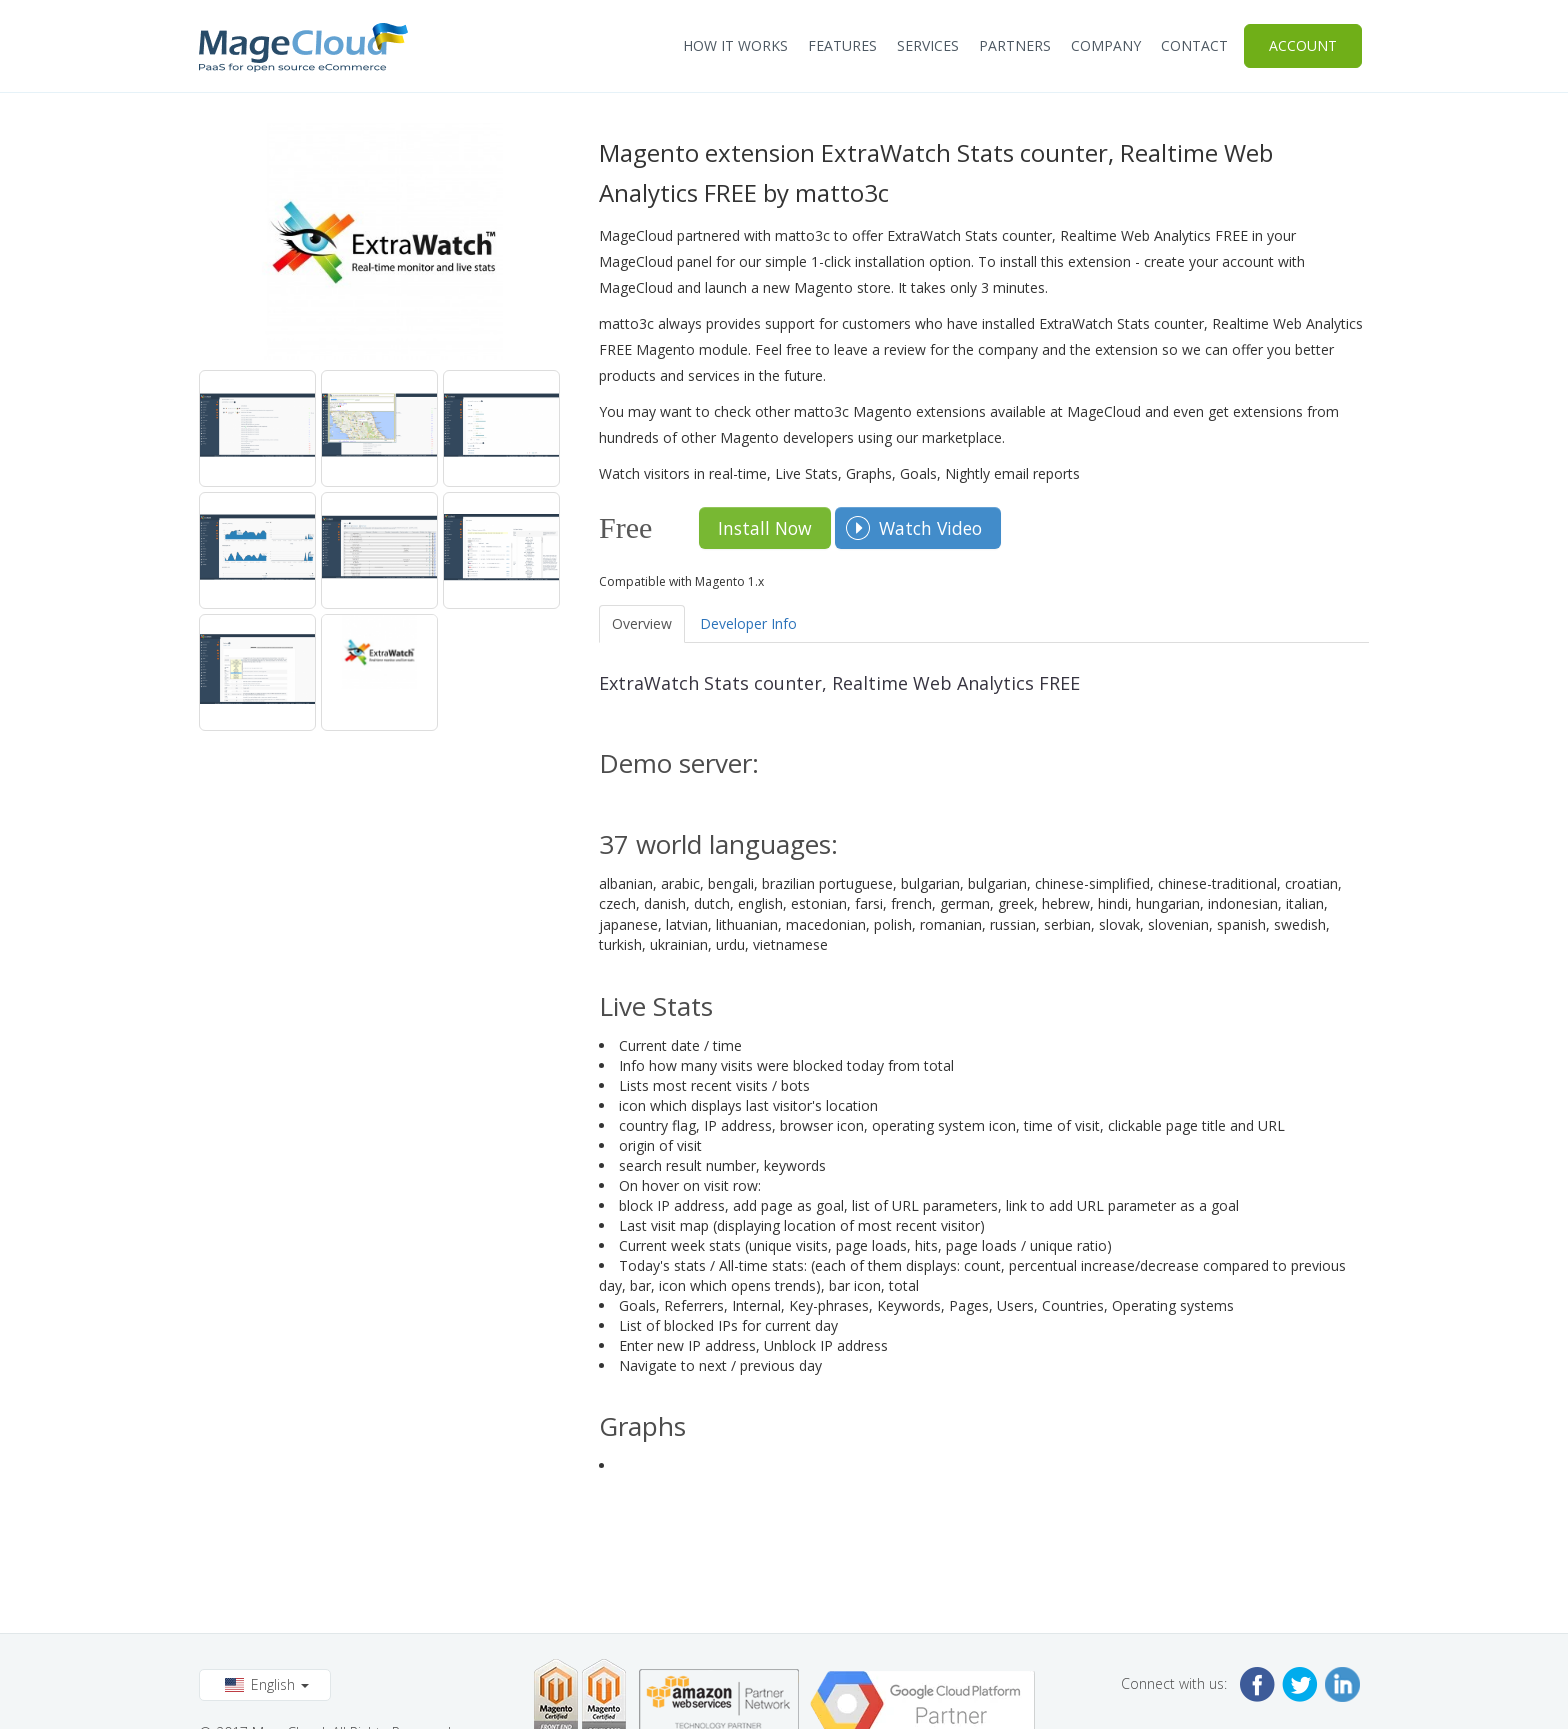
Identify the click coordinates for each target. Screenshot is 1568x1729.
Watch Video (930, 528)
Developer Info (748, 623)
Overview (642, 623)
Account (1303, 45)
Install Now (765, 528)
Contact (1194, 45)
